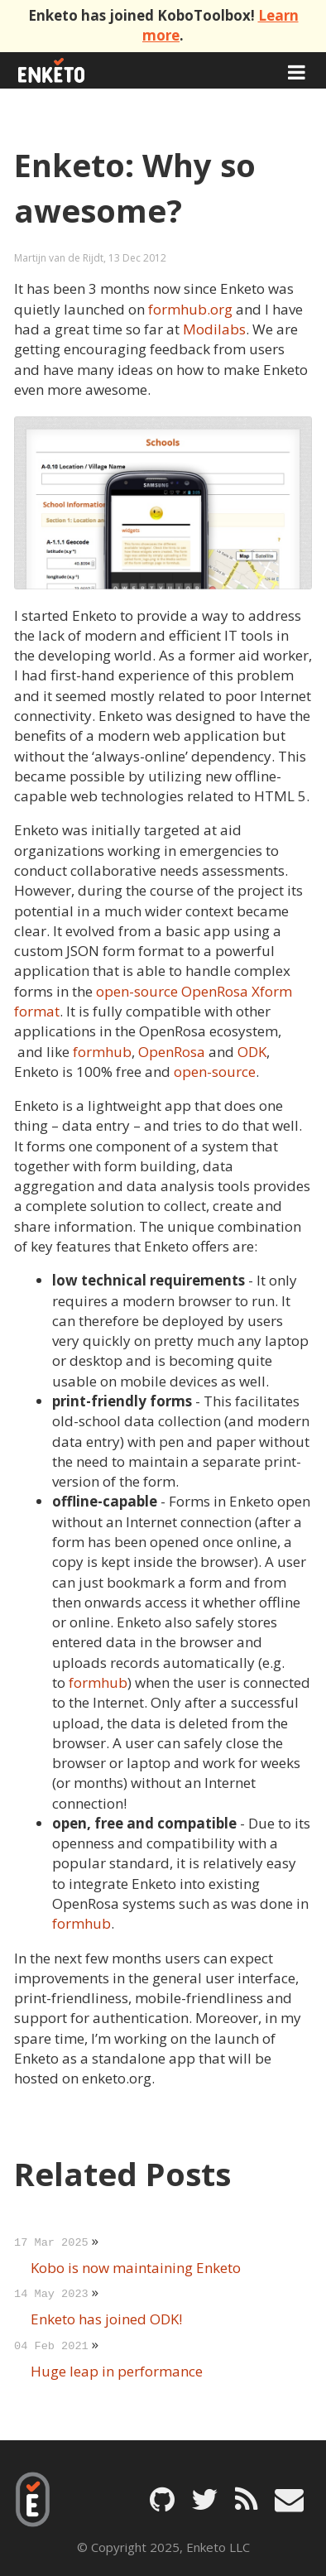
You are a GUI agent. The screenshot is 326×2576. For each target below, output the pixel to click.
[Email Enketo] (289, 2499)
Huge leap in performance (117, 2371)
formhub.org (190, 309)
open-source (215, 1071)
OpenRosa (171, 1051)
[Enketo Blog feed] (246, 2499)
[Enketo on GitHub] (162, 2499)
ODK (251, 1051)
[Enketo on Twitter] (205, 2499)
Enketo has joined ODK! (106, 2318)
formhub (102, 1051)
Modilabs (214, 329)
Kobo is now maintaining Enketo (136, 2267)
